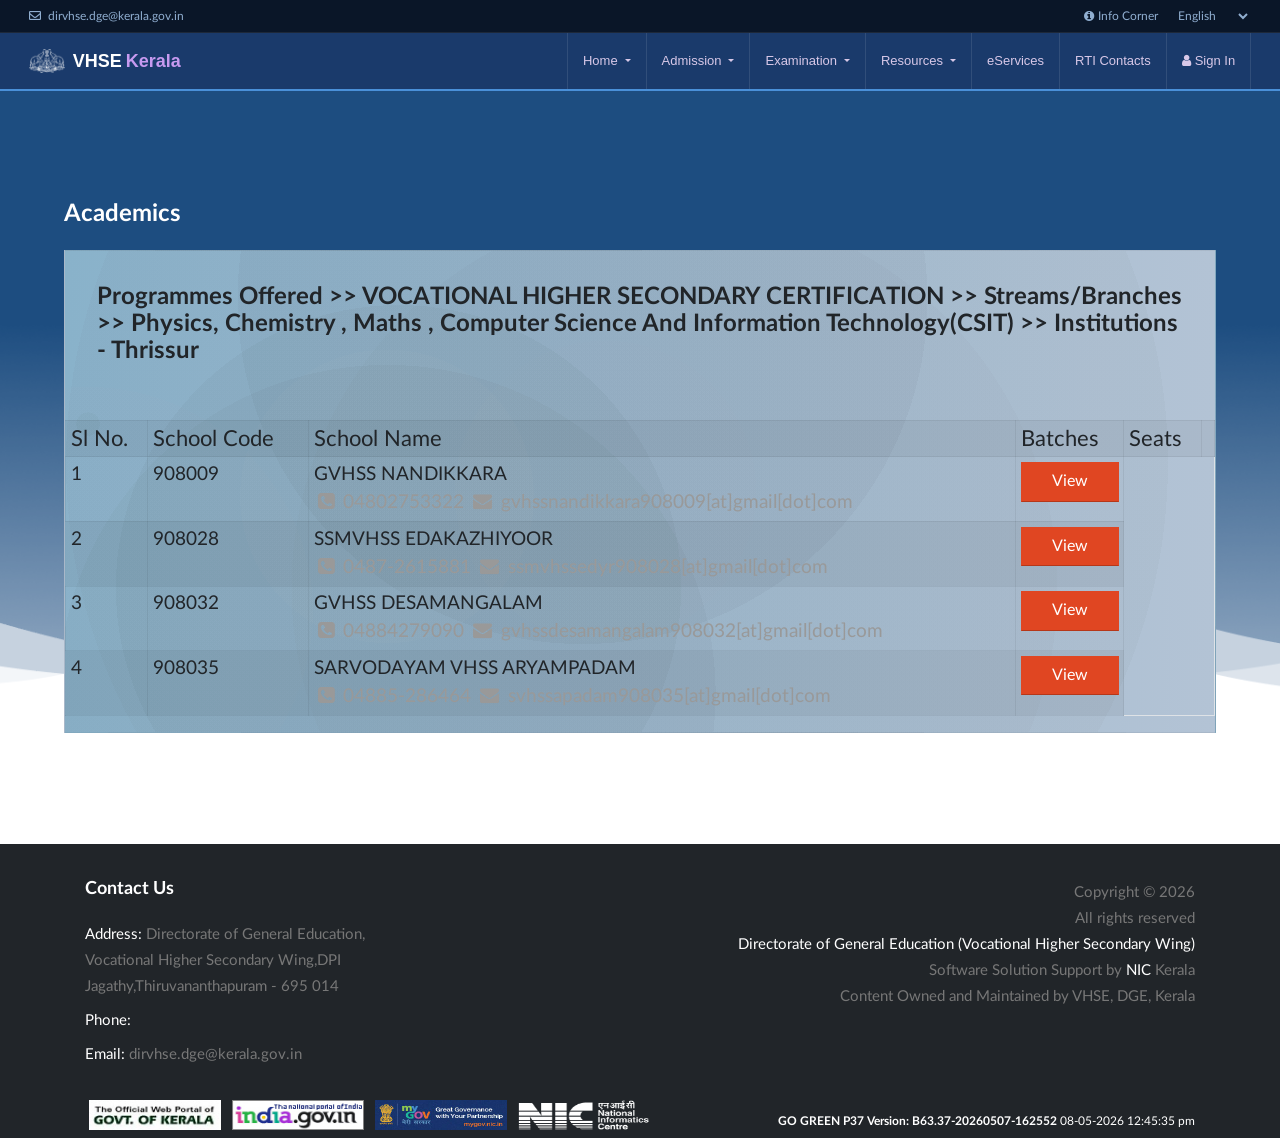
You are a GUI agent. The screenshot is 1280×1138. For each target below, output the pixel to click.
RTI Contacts (1113, 60)
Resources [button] (914, 60)
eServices (1015, 60)
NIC (1138, 970)
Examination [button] (802, 60)
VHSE (105, 61)
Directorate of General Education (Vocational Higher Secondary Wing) (966, 944)
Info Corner (1121, 16)
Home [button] (602, 60)
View (1070, 481)
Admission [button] (694, 60)
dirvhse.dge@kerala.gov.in (215, 1054)
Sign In (1208, 60)
